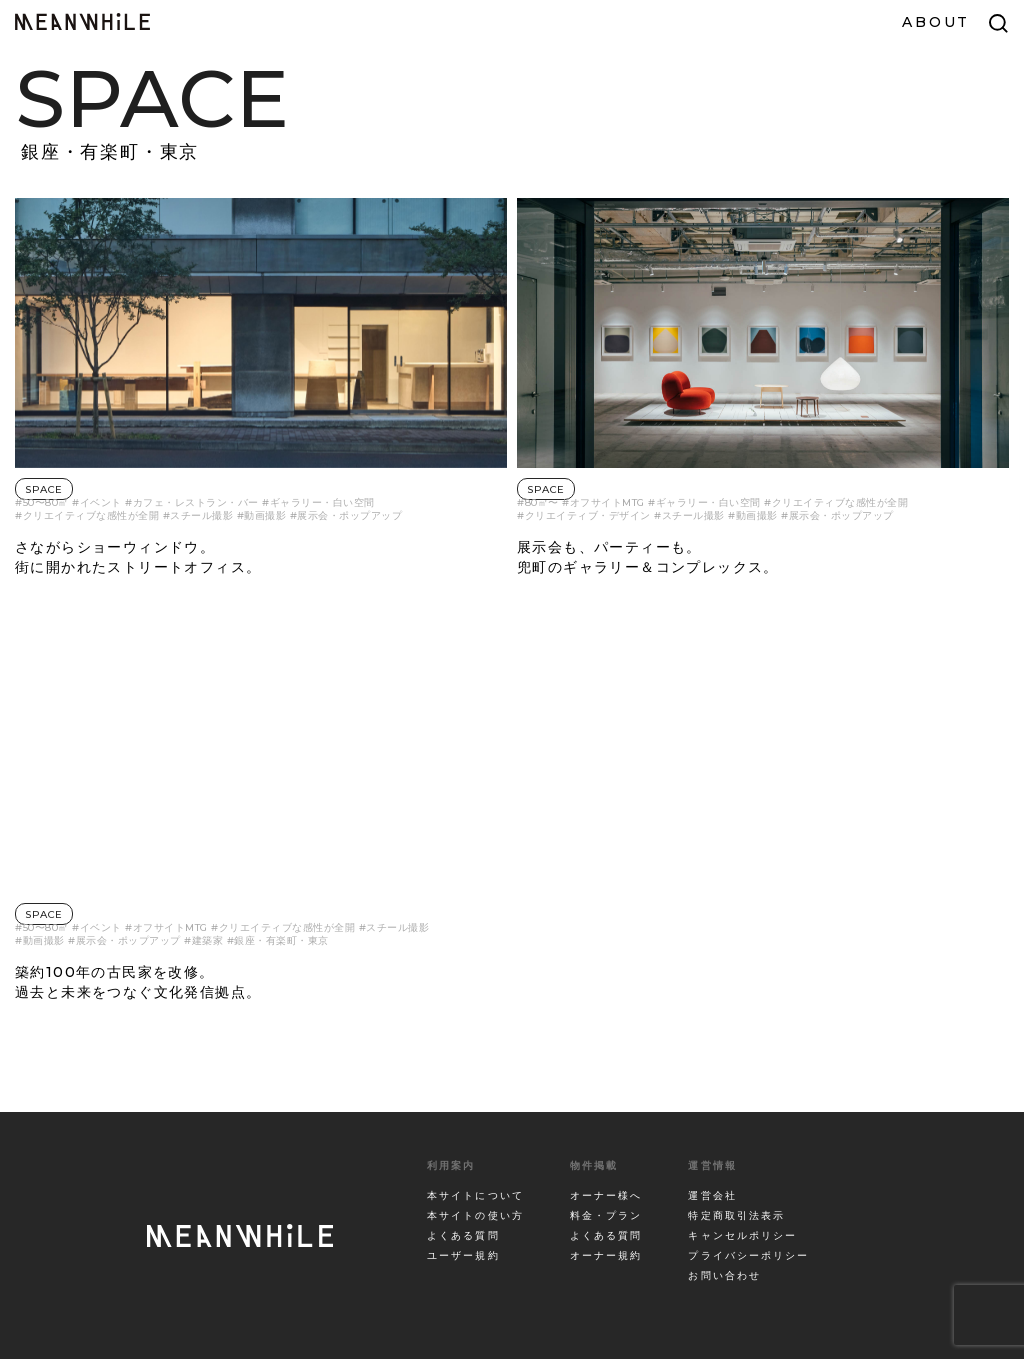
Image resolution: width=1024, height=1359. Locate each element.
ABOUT (936, 22)
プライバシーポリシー (748, 1255)
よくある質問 (463, 1235)
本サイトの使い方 (475, 1215)
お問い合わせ (724, 1275)
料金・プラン (606, 1215)
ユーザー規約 (463, 1255)
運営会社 (712, 1195)
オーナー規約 (606, 1255)
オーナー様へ (606, 1195)
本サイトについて (475, 1195)
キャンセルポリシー (742, 1235)
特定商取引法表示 (736, 1215)
